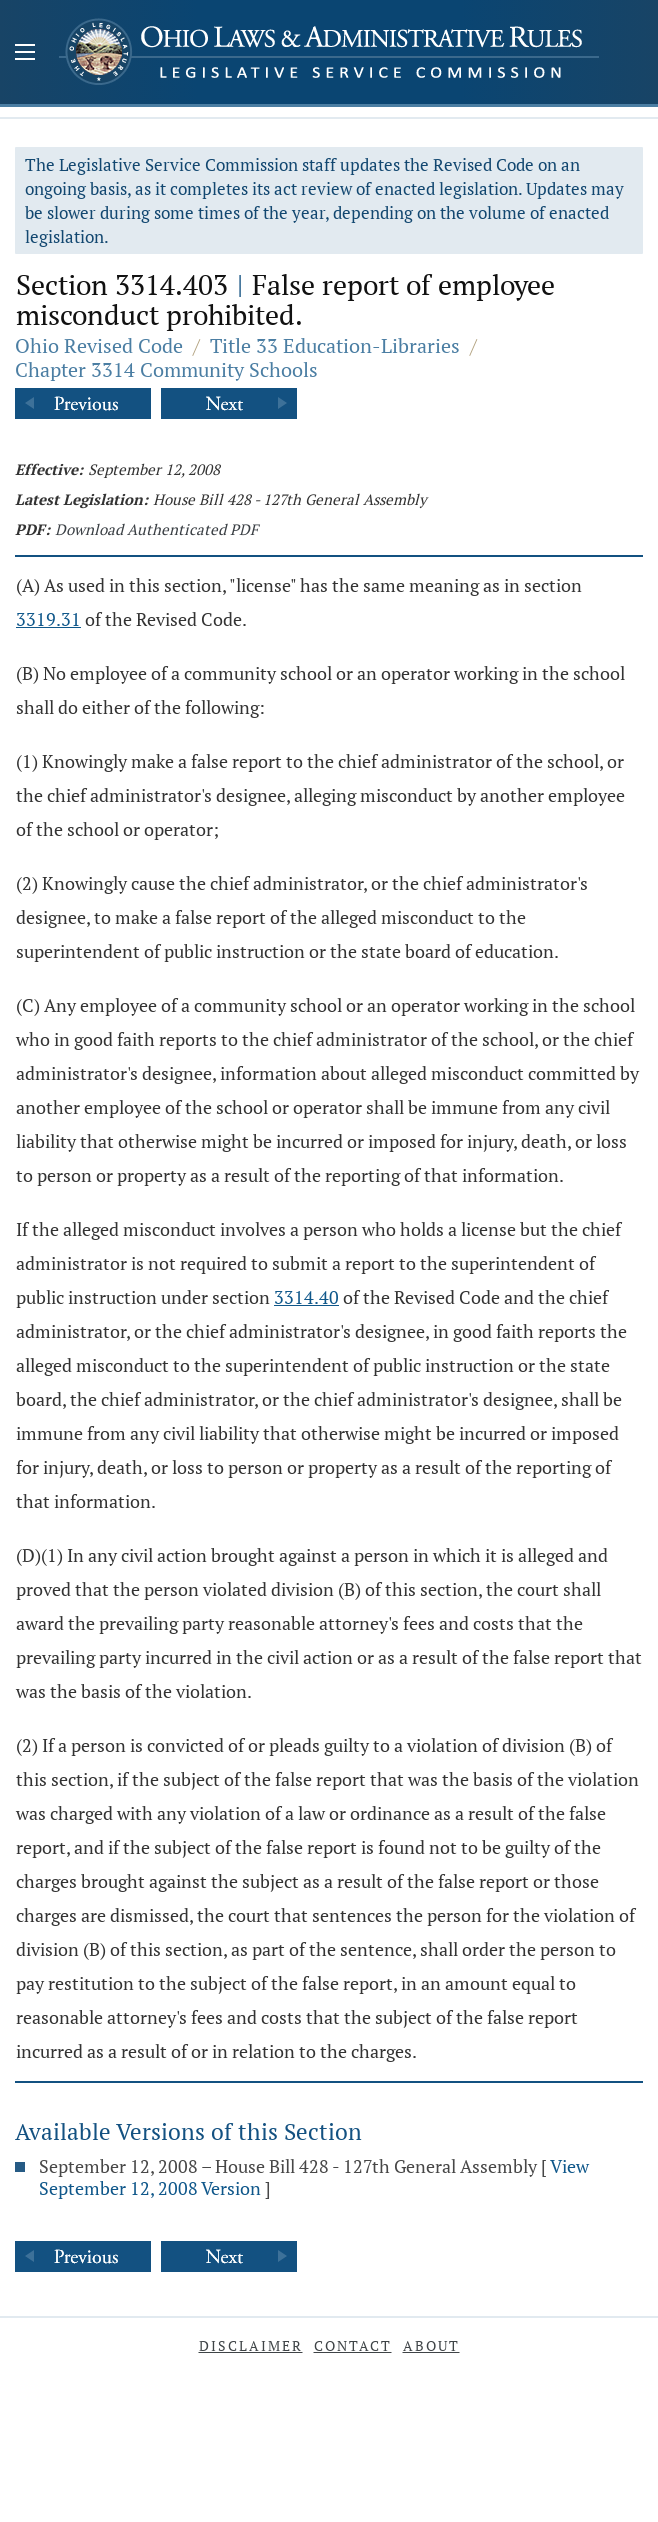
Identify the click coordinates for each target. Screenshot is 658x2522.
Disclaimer (251, 2345)
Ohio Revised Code (99, 345)
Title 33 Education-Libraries (335, 345)
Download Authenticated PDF (156, 529)
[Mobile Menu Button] (25, 54)
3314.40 (306, 1297)
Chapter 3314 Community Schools (166, 369)
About (431, 2345)
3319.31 (48, 619)
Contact (353, 2345)
